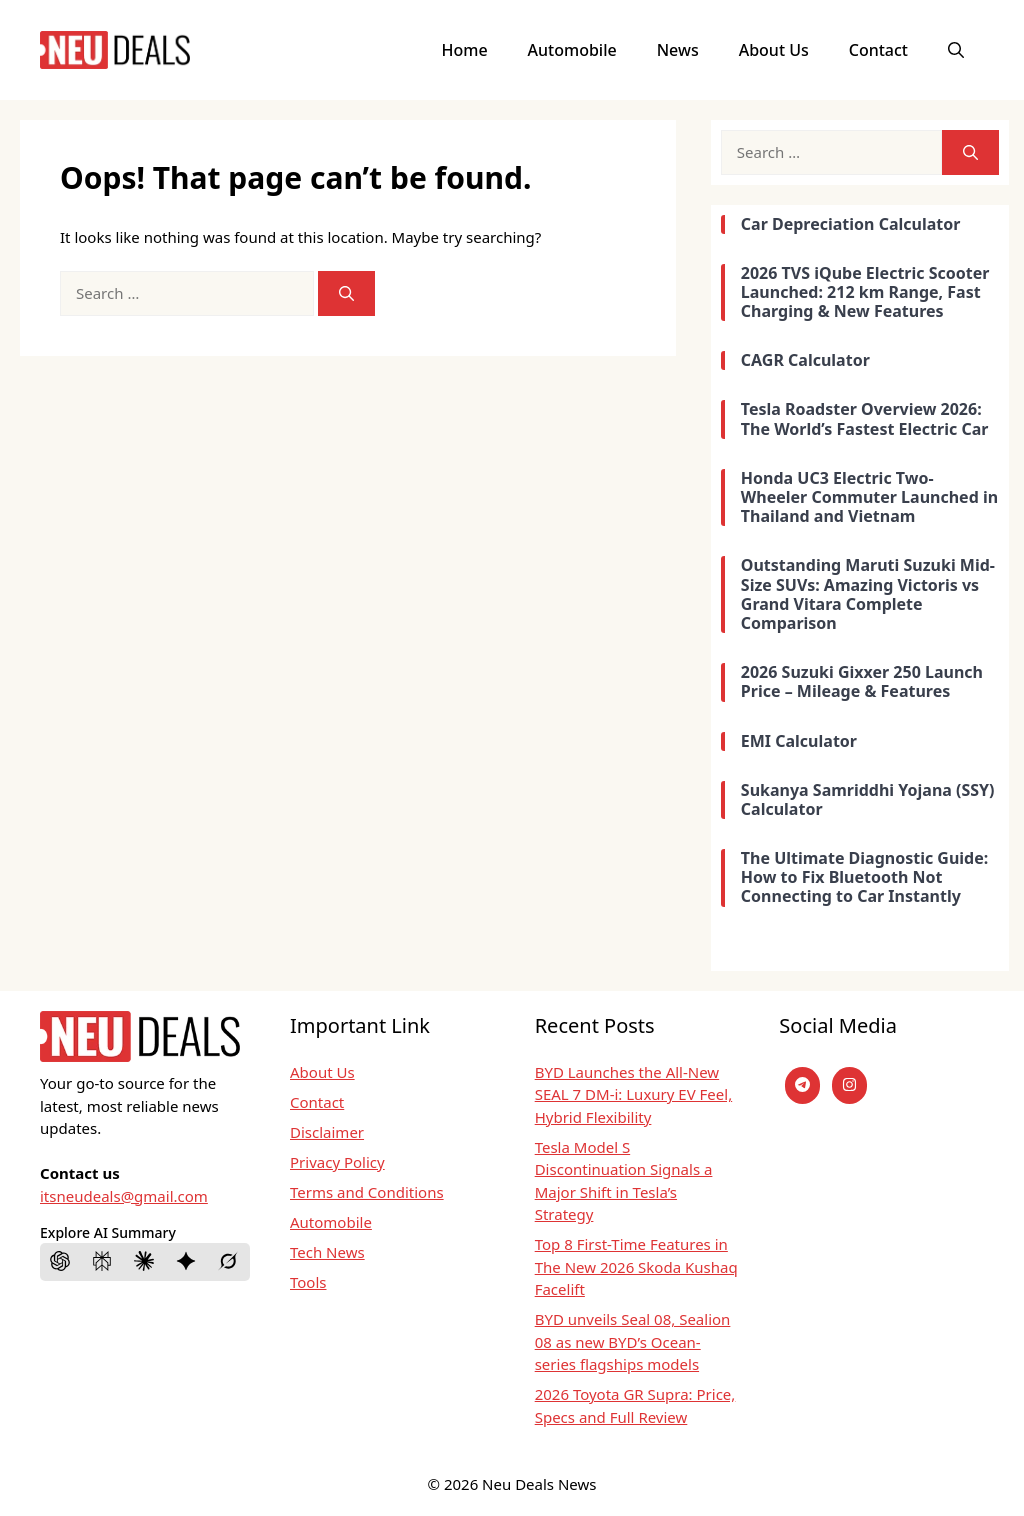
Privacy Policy (337, 1162)
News (678, 50)
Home (465, 50)
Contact (878, 50)
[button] (956, 50)
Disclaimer (327, 1132)
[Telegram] (802, 1085)
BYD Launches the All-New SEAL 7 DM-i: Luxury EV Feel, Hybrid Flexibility (634, 1094)
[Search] (346, 293)
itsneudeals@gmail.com (124, 1196)
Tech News (327, 1252)
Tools (308, 1282)
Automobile (572, 50)
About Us (774, 50)
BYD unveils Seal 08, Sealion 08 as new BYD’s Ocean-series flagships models (633, 1341)
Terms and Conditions (367, 1192)
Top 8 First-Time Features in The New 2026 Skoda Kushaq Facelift (636, 1266)
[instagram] (849, 1085)
